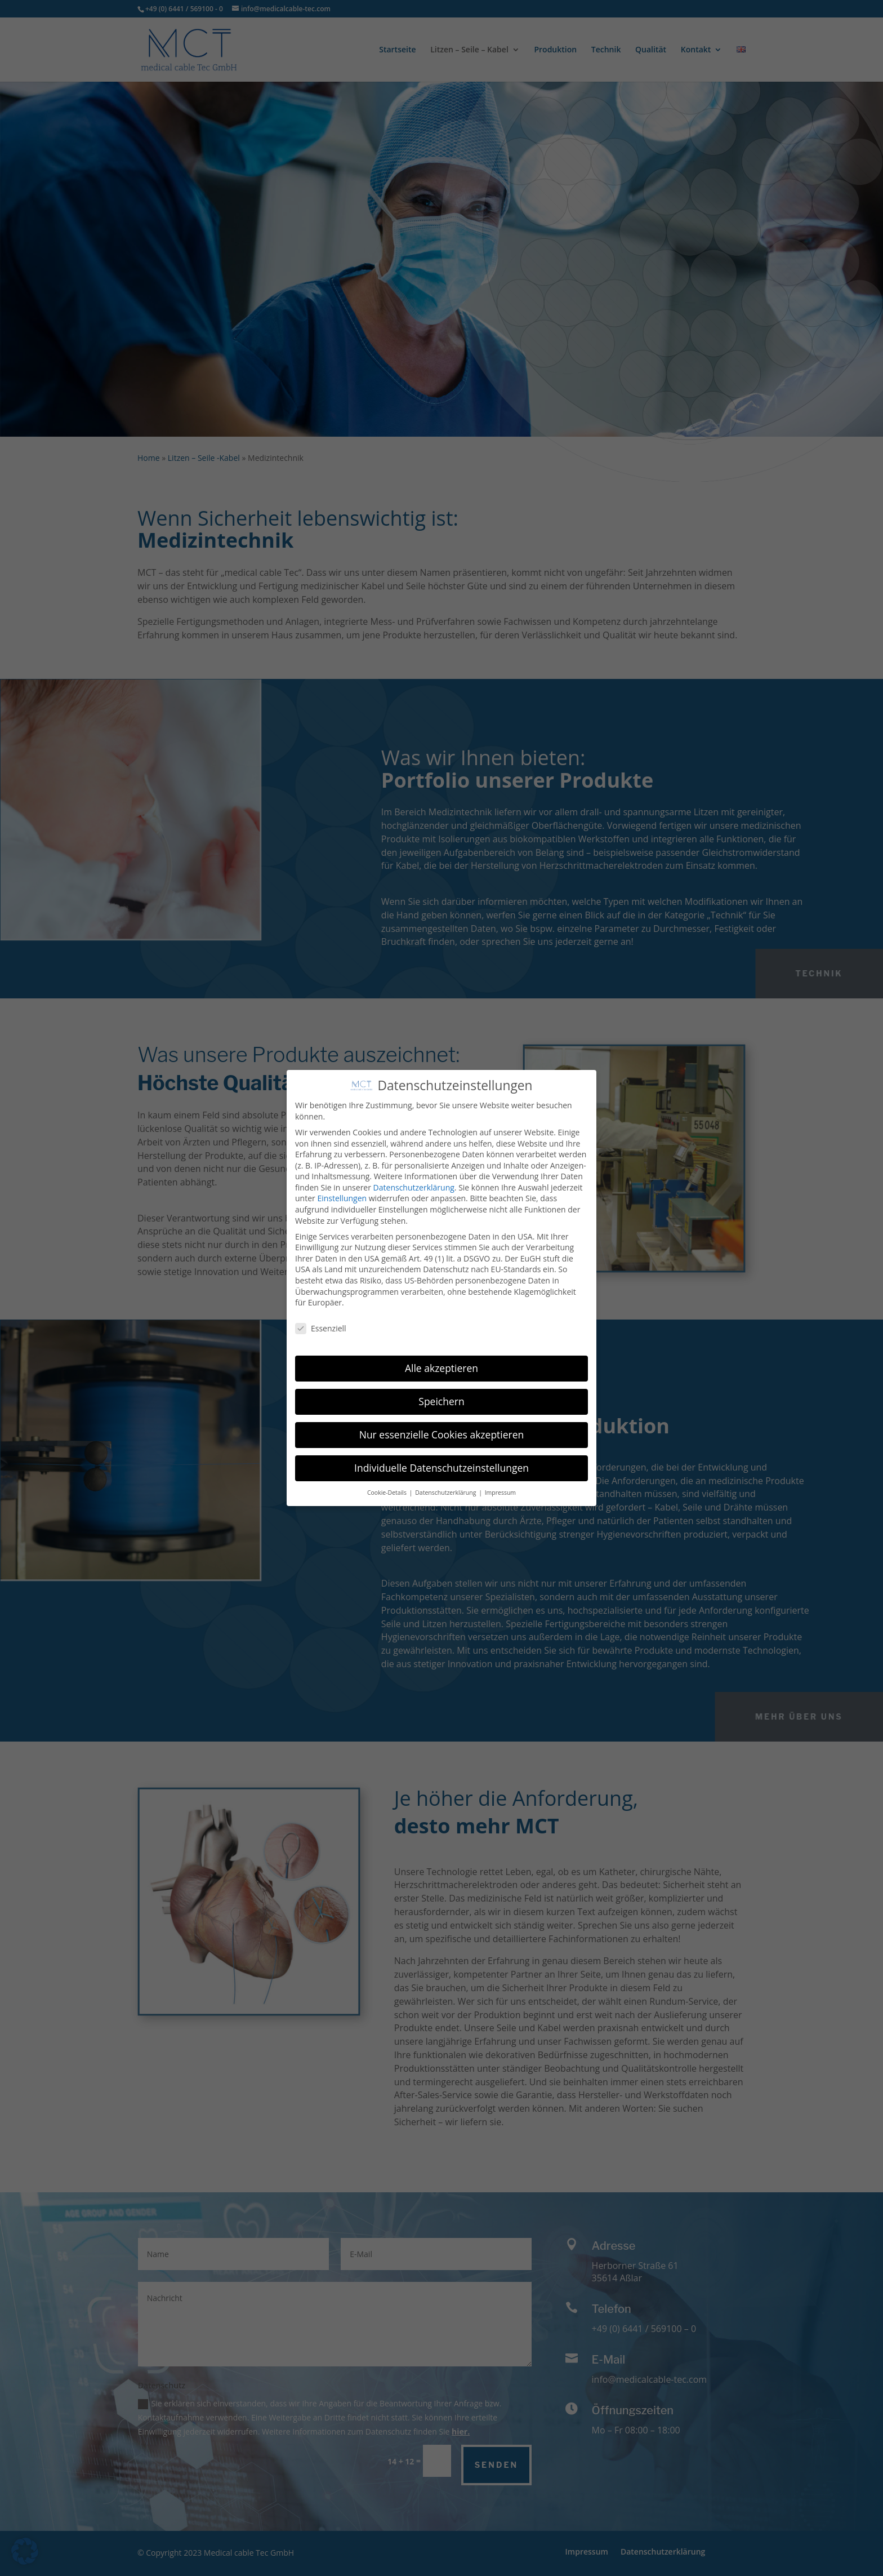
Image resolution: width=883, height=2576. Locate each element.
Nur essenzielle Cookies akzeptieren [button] (441, 1434)
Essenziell (320, 1328)
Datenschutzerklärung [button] (446, 1492)
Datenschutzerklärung (413, 1187)
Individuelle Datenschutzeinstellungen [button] (441, 1467)
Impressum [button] (500, 1492)
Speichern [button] (441, 1401)
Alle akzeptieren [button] (441, 1368)
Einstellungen (342, 1198)
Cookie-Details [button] (387, 1492)
